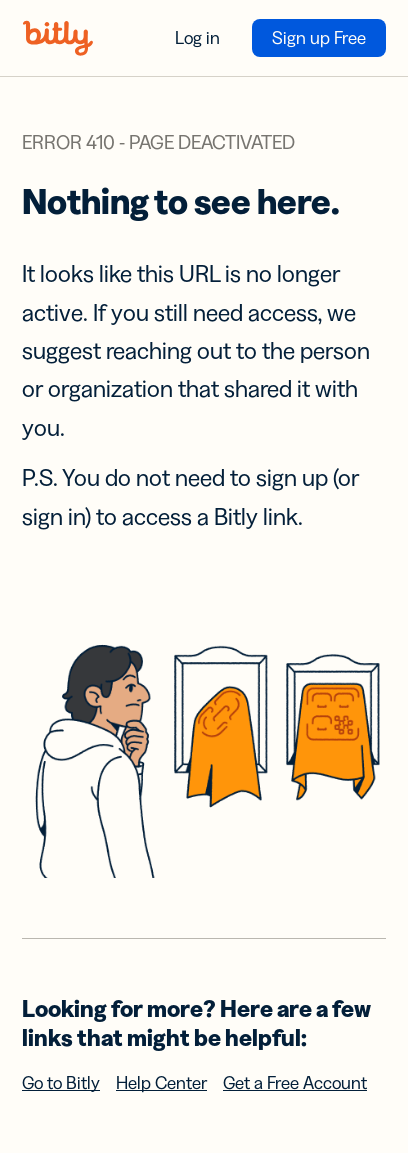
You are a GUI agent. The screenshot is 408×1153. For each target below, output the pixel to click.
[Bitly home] (58, 38)
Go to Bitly (61, 1083)
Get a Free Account (295, 1083)
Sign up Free (319, 38)
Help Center (161, 1083)
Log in (197, 38)
